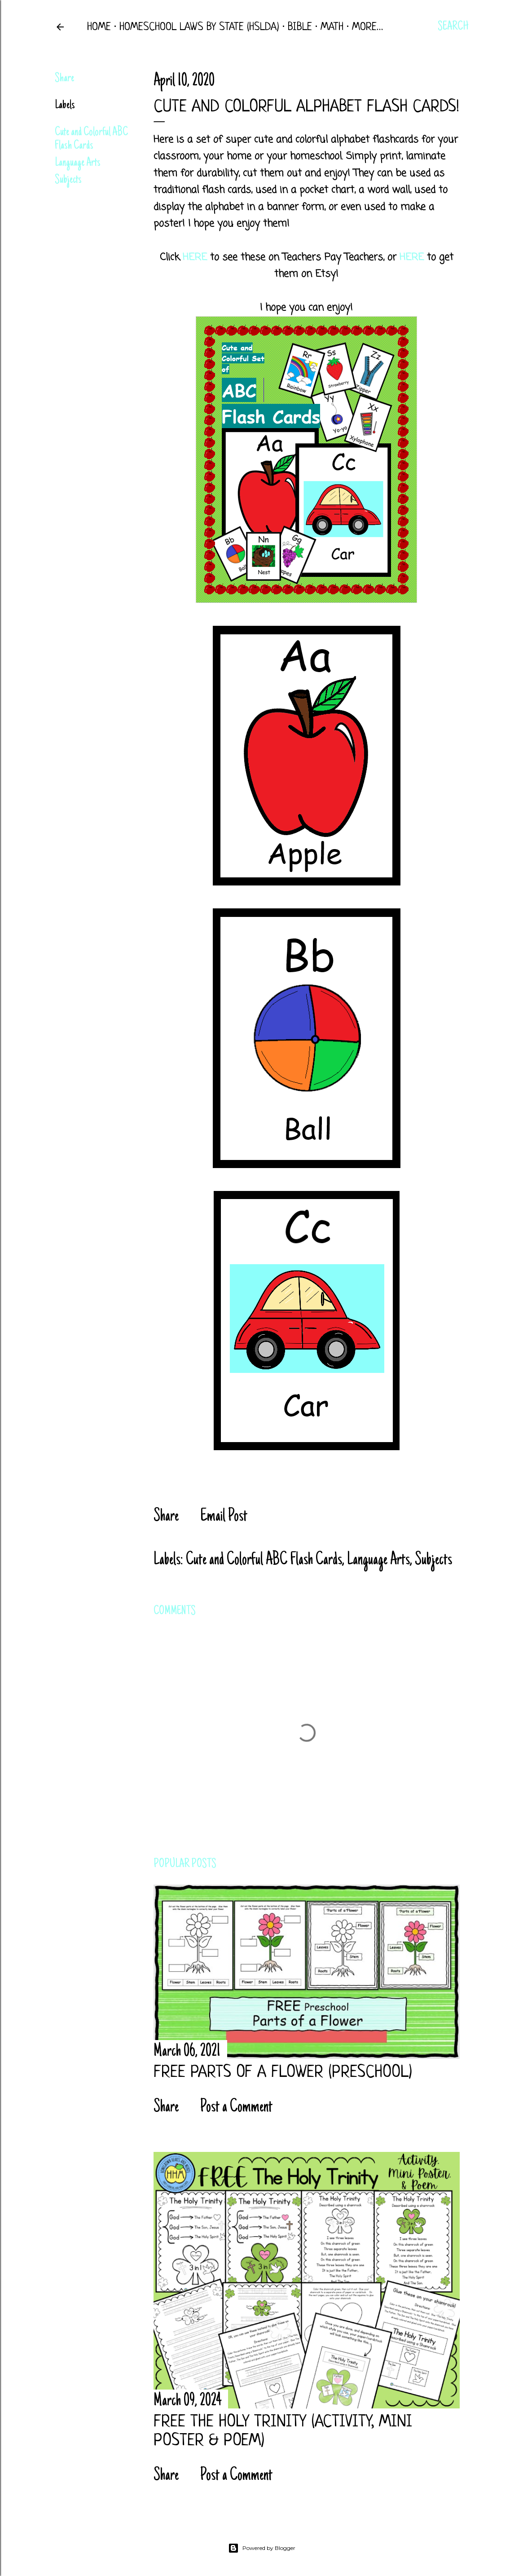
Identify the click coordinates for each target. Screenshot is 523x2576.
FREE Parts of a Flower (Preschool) (283, 2073)
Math (332, 27)
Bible (300, 27)
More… (367, 27)
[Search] (453, 27)
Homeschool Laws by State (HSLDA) (199, 27)
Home (99, 27)
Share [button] (64, 78)
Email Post (223, 1516)
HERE (195, 257)
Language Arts (78, 163)
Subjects (68, 180)
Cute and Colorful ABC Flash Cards (91, 139)
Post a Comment (236, 2107)
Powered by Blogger (261, 2548)
